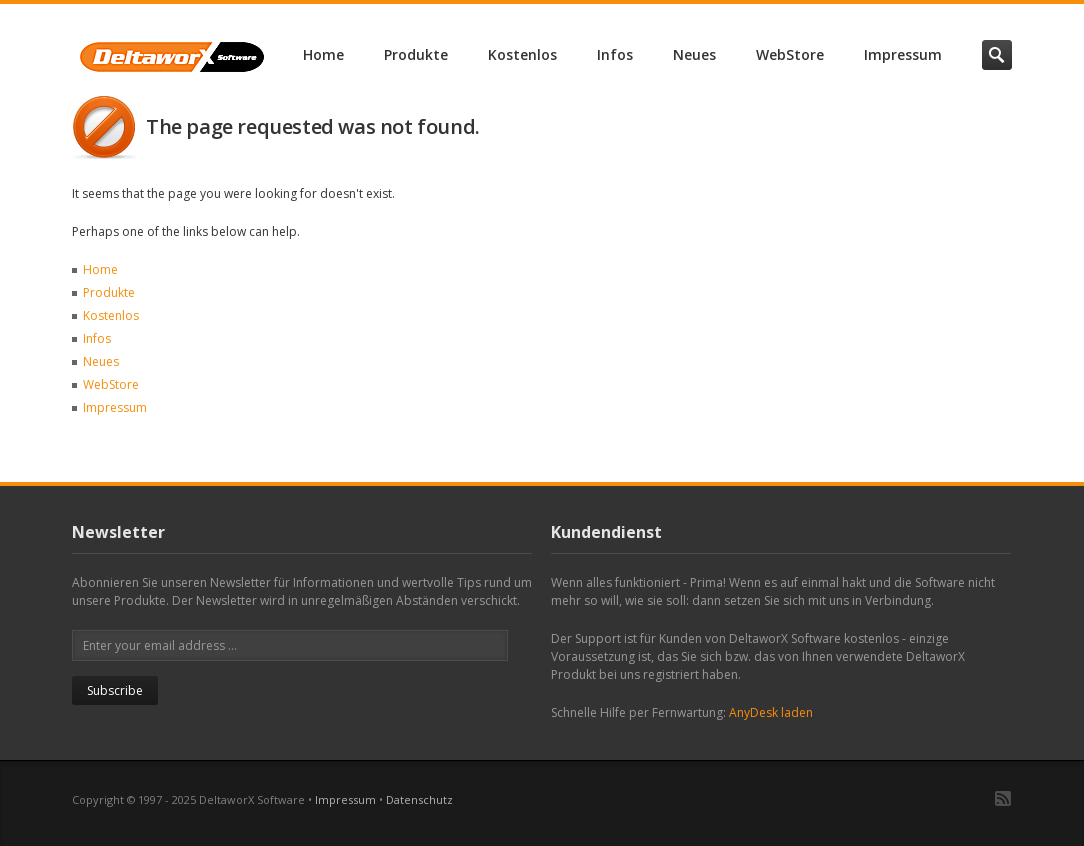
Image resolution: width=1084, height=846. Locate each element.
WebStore (790, 54)
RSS (1003, 798)
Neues (694, 54)
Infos (615, 54)
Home (323, 54)
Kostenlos (522, 54)
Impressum (903, 54)
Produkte (416, 54)
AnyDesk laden (771, 712)
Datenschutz (419, 799)
